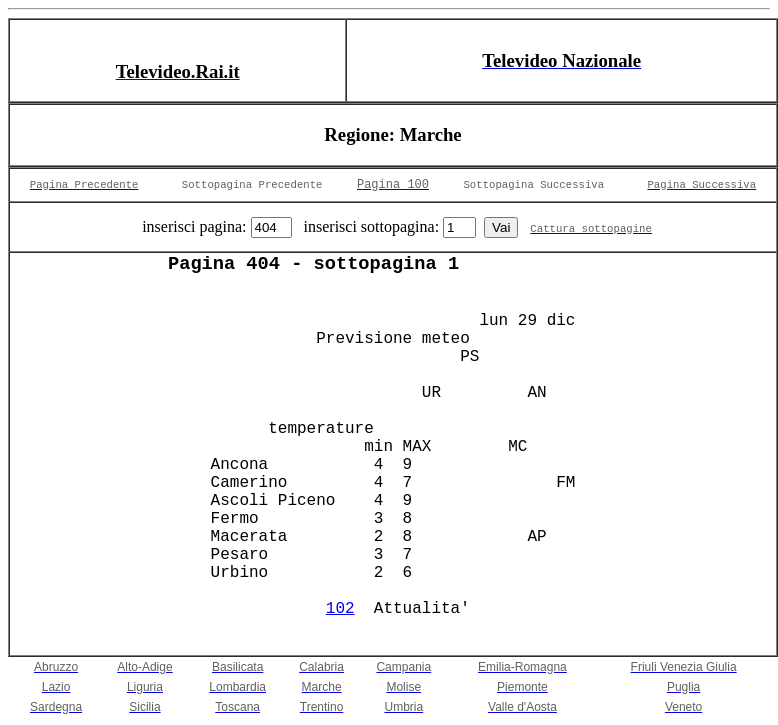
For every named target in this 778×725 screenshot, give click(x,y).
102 (340, 609)
